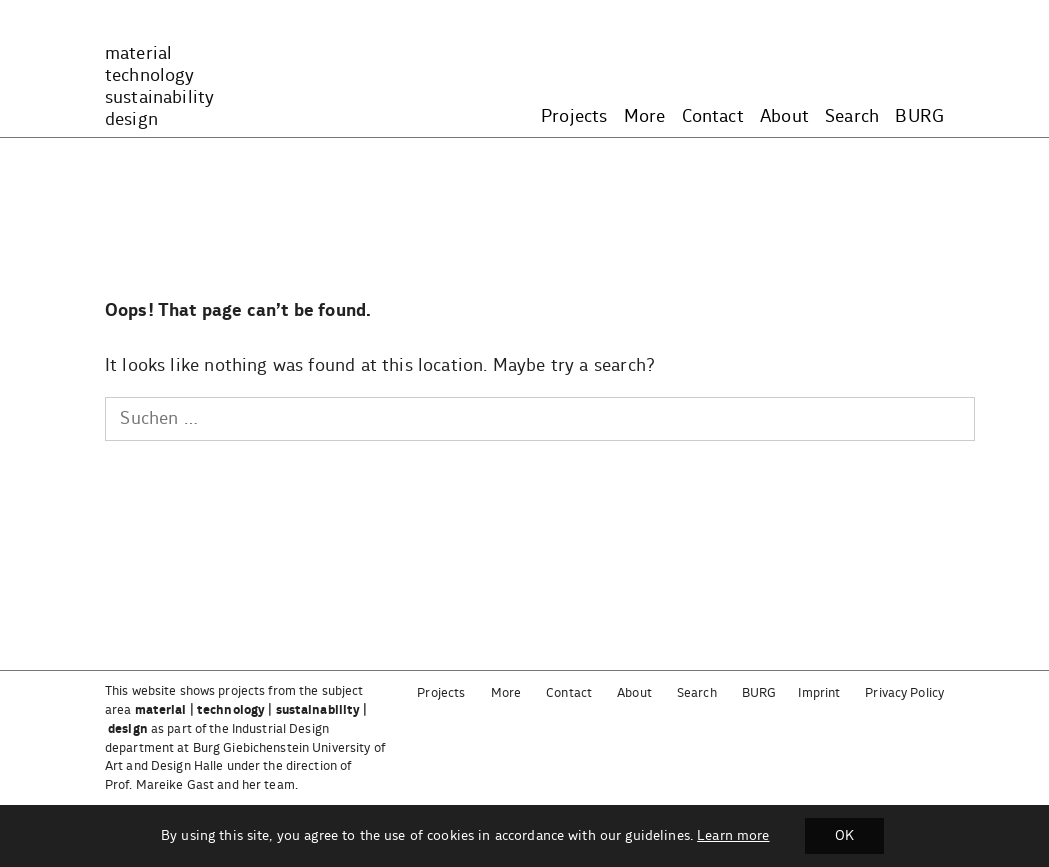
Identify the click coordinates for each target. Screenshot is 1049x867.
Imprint (819, 693)
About (784, 117)
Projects (574, 117)
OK (844, 836)
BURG (919, 117)
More (645, 117)
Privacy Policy (904, 693)
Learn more (733, 836)
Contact (713, 117)
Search (852, 117)
